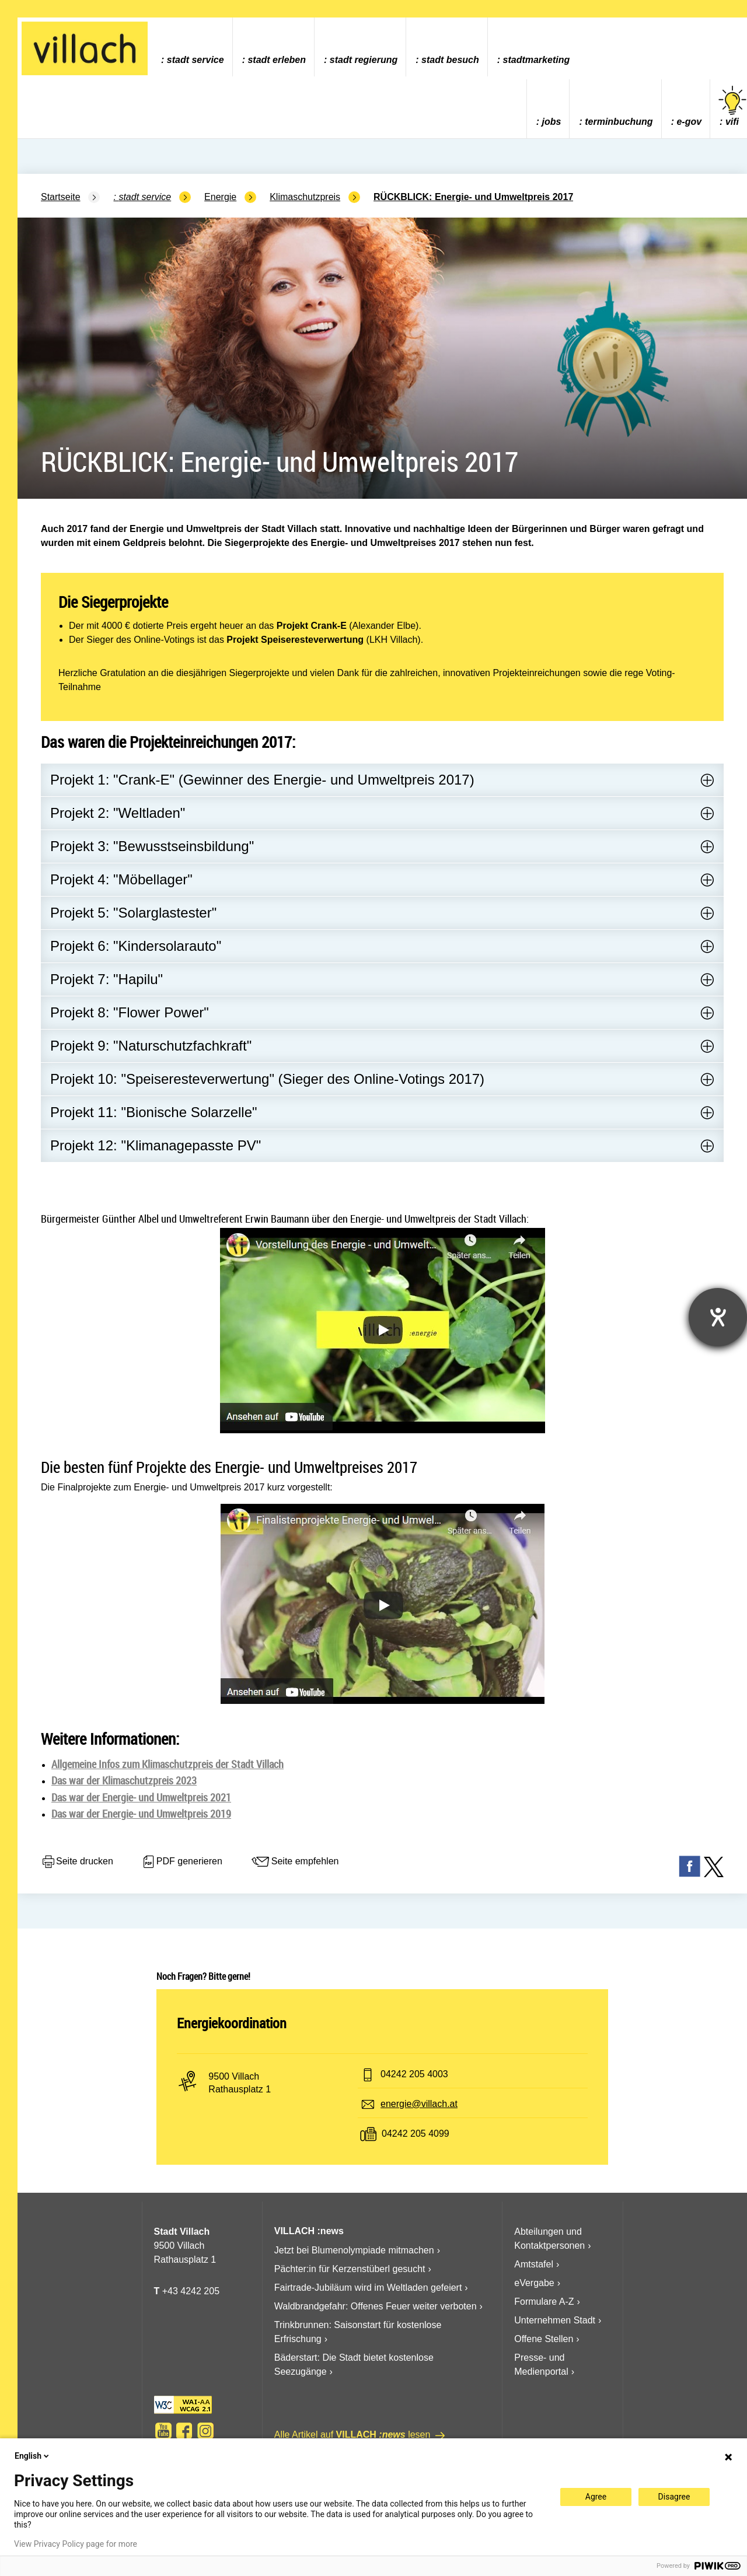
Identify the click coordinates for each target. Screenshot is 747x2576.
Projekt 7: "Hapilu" (106, 979)
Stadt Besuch (450, 60)
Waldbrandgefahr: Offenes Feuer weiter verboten (375, 2306)
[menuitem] (192, 47)
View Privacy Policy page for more (75, 2544)
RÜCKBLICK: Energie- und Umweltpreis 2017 (473, 197)
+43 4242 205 (190, 2291)
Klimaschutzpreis (305, 197)
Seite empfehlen (294, 1862)
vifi (732, 106)
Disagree (674, 2496)
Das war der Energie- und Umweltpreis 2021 (141, 1797)
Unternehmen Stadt (554, 2320)
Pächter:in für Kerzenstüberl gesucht (349, 2269)
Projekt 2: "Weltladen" (117, 813)
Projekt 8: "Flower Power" (129, 1012)
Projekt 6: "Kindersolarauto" (135, 946)
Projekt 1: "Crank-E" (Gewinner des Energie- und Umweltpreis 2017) (262, 780)
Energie (220, 197)
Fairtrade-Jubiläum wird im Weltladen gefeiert (368, 2287)
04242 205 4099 (415, 2133)
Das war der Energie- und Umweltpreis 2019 (141, 1814)
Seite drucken (77, 1862)
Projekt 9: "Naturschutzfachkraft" (151, 1046)
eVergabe (534, 2283)
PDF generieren (181, 1862)
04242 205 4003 (414, 2074)
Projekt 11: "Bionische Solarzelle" (153, 1112)
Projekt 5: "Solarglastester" (133, 913)
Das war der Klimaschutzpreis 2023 (124, 1780)
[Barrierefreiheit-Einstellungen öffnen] (718, 1317)
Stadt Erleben (276, 60)
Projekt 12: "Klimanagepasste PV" (155, 1145)
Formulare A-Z (544, 2301)
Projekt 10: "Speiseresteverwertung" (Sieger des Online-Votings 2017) (267, 1079)
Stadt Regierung (363, 60)
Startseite (61, 197)
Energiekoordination (232, 2023)
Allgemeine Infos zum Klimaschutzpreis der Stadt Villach (167, 1764)
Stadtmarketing (536, 60)
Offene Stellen (543, 2339)
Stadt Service (195, 60)
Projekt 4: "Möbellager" (121, 879)
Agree (595, 2496)
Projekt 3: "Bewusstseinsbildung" (152, 846)
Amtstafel (533, 2264)
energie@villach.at (419, 2104)
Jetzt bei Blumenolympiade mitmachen (354, 2250)
